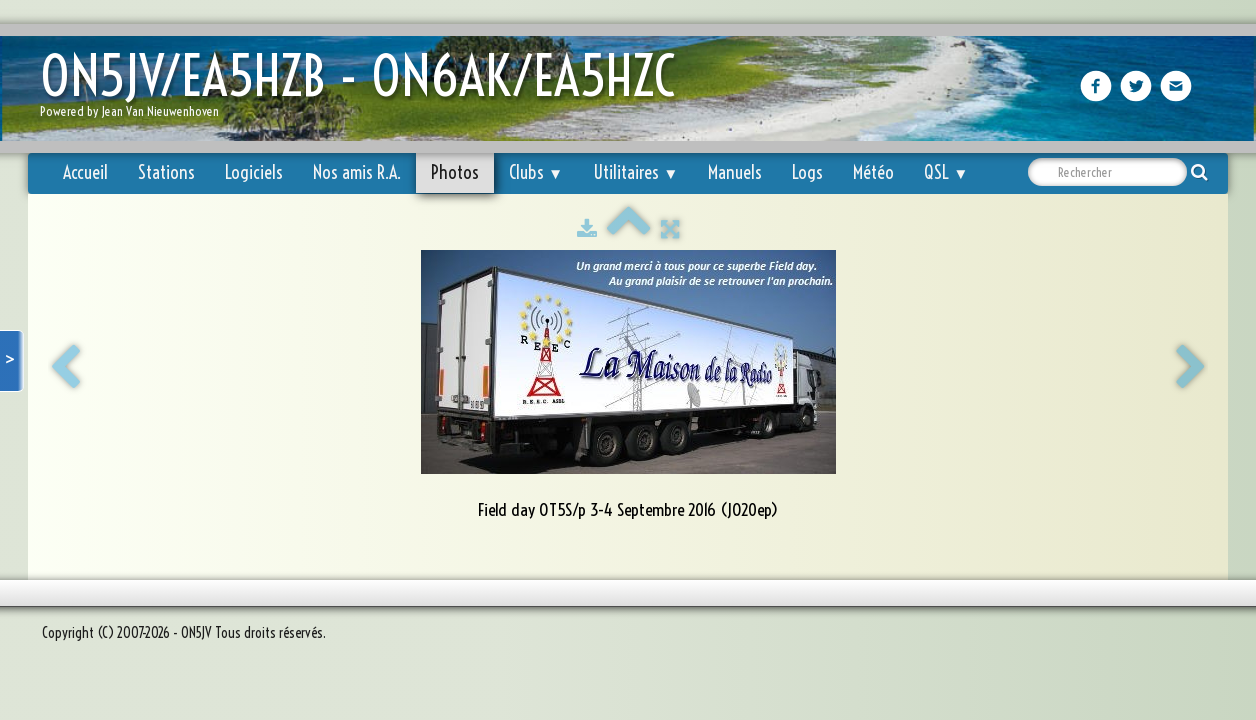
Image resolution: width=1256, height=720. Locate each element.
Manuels (735, 172)
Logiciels (254, 172)
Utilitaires (635, 172)
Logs (807, 172)
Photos (455, 172)
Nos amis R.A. (357, 172)
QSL (946, 172)
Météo (873, 172)
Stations (166, 172)
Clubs (536, 172)
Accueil (85, 172)
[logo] (365, 90)
